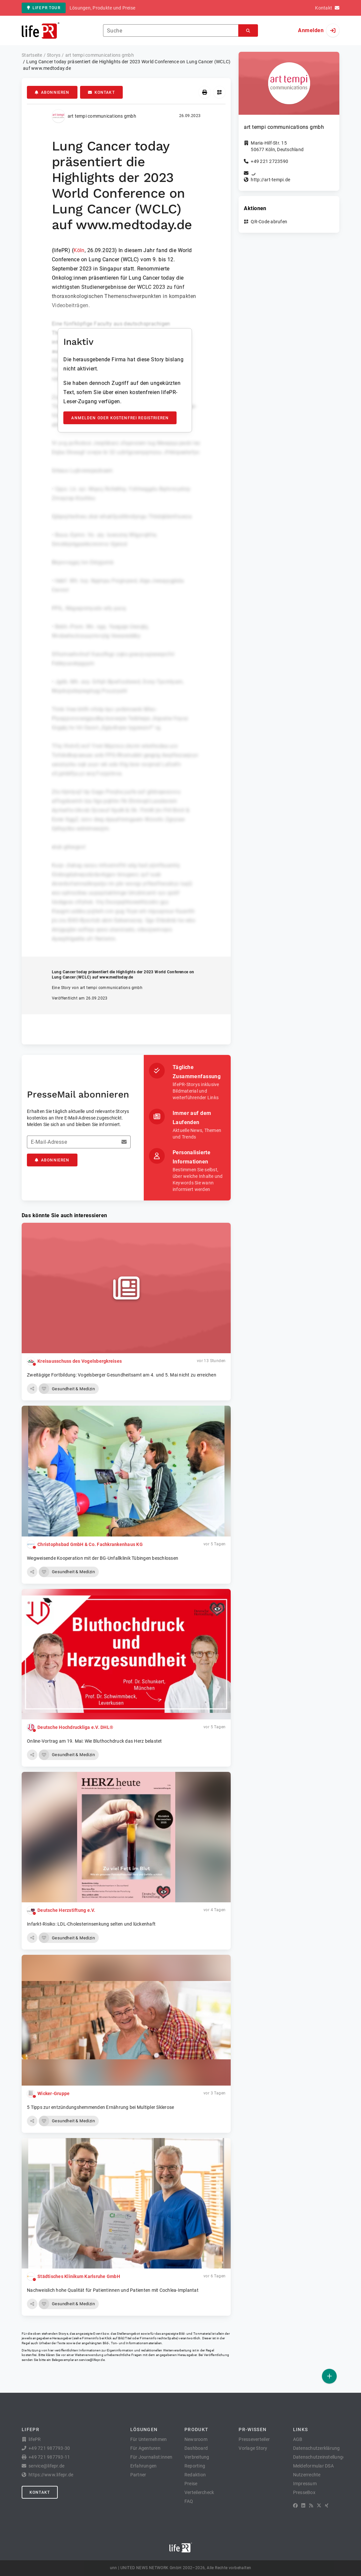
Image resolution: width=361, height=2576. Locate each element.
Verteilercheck (199, 2492)
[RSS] (311, 2505)
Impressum (305, 2483)
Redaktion (195, 2474)
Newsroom (195, 2439)
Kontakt (101, 92)
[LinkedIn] (303, 2505)
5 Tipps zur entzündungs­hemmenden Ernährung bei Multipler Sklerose (100, 2107)
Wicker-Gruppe (53, 2093)
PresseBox (304, 2492)
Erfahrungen (143, 2465)
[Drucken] (205, 92)
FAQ (188, 2501)
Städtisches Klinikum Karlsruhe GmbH (78, 2276)
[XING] (327, 2505)
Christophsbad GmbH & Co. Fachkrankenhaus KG (90, 1544)
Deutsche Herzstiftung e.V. (66, 1910)
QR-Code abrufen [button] (269, 221)
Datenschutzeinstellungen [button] (320, 2457)
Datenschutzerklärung (316, 2448)
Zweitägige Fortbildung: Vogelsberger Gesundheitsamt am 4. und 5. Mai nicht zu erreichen (121, 1374)
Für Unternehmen (148, 2439)
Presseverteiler (254, 2439)
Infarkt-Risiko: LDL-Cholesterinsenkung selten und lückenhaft (91, 1924)
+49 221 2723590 (269, 161)
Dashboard (196, 2448)
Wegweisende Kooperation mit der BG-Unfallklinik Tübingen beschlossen (102, 1558)
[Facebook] (295, 2505)
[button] (32, 1388)
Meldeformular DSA (313, 2465)
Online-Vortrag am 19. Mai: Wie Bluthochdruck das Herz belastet (94, 1741)
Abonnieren (52, 92)
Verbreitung (196, 2457)
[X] (319, 2505)
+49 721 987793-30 (49, 2448)
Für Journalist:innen (151, 2457)
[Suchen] (248, 30)
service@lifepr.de (92, 2360)
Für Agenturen (145, 2448)
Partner (138, 2474)
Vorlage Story (253, 2448)
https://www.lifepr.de (51, 2474)
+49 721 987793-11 (49, 2457)
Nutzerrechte (307, 2474)
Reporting (194, 2465)
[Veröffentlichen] (329, 2376)
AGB (298, 2439)
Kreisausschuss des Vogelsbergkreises (79, 1361)
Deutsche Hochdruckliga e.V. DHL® (75, 1727)
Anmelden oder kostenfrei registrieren (120, 418)
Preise (191, 2483)
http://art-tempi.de (270, 179)
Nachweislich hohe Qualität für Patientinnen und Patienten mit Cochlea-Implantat (113, 2290)
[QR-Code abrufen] (219, 92)
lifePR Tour (43, 8)
